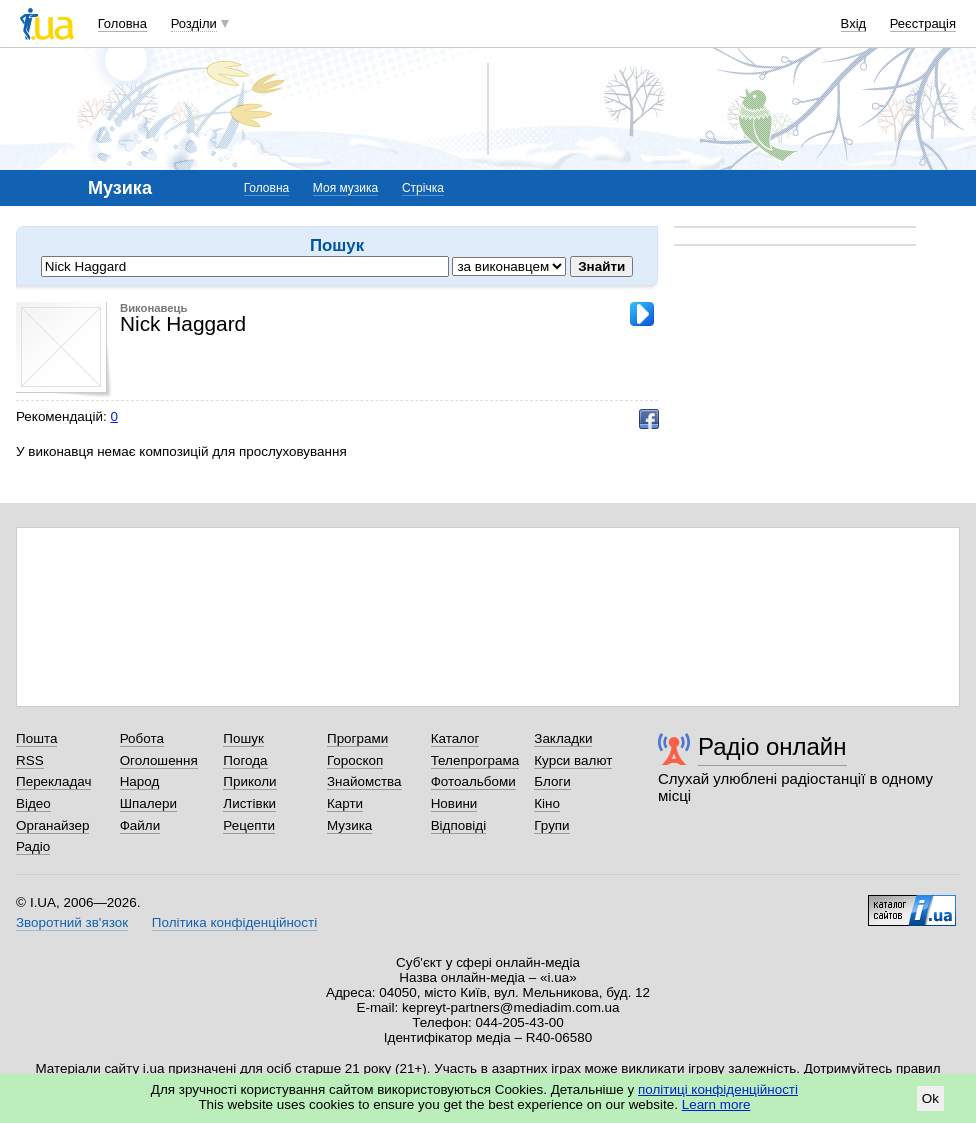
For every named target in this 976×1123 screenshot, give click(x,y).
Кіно (547, 803)
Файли (140, 825)
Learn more (716, 1104)
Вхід (854, 23)
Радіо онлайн (772, 746)
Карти (345, 803)
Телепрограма (475, 760)
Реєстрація (923, 23)
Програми (357, 738)
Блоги (552, 781)
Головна (122, 23)
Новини (454, 803)
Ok (930, 1098)
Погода (245, 760)
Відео (33, 803)
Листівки (249, 803)
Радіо (33, 846)
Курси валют (573, 760)
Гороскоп (355, 760)
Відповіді (459, 825)
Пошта (36, 738)
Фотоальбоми (473, 781)
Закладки (563, 738)
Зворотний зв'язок (72, 922)
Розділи (194, 23)
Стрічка (423, 188)
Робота (142, 738)
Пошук (243, 738)
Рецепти (249, 825)
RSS (30, 760)
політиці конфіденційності (718, 1089)
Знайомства (364, 781)
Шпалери (148, 803)
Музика (349, 825)
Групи (551, 825)
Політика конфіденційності (234, 922)
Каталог (455, 738)
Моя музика (345, 188)
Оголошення (159, 760)
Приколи (249, 781)
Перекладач (53, 781)
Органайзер (52, 825)
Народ (140, 781)
